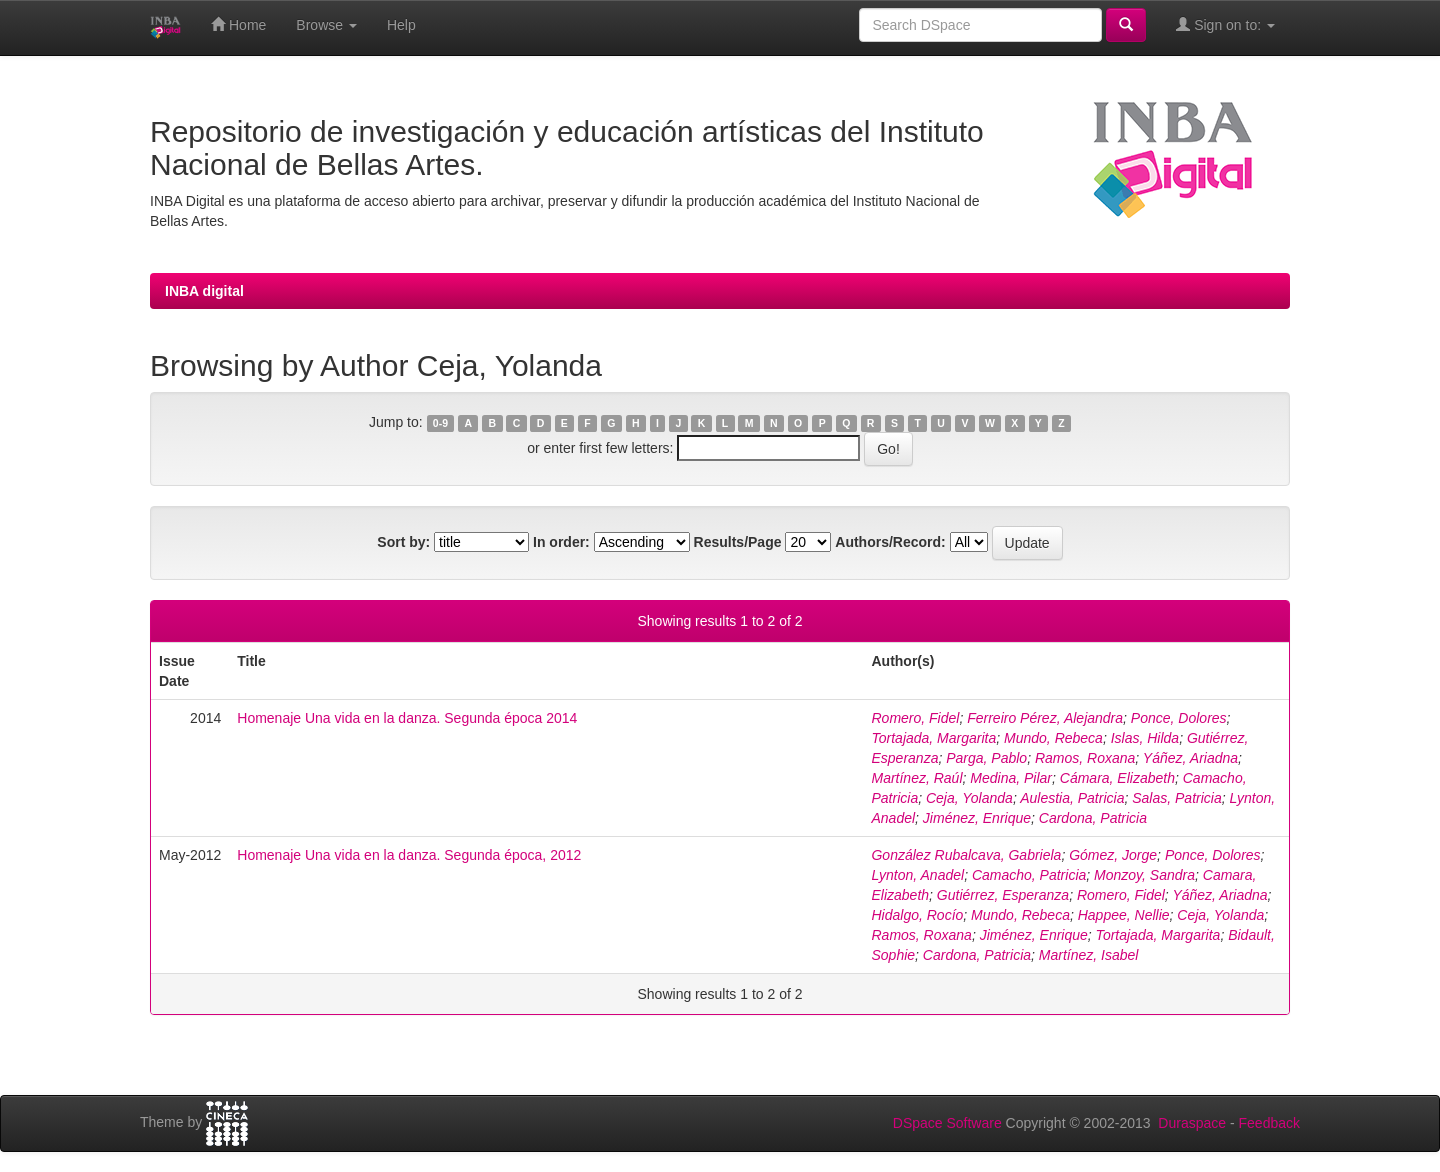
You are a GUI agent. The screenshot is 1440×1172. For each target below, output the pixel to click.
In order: (561, 542)
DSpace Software (947, 1123)
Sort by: (403, 542)
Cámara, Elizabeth (1117, 778)
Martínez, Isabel (1089, 955)
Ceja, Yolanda (969, 798)
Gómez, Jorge (1113, 855)
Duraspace (1192, 1123)
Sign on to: (1225, 24)
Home (238, 24)
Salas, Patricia (1176, 798)
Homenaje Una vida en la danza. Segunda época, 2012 (409, 855)
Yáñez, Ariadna (1190, 758)
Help (401, 25)
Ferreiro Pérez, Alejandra (1045, 718)
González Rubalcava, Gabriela (966, 855)
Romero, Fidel (915, 718)
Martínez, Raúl (916, 778)
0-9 (440, 423)
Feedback (1269, 1123)
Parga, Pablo (986, 758)
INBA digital (204, 291)
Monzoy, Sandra (1144, 875)
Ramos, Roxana (1085, 758)
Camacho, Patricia (1029, 875)
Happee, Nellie (1124, 915)
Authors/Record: (890, 542)
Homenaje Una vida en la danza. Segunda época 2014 (407, 718)
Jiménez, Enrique (977, 818)
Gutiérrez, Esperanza (1003, 895)
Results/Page (738, 542)
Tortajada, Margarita (933, 738)
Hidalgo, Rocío (917, 915)
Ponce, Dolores (1179, 718)
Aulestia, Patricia (1072, 798)
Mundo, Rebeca (1053, 738)
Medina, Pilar (1011, 778)
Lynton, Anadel (917, 875)
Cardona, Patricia (1093, 818)
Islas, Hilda (1145, 738)
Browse (326, 25)
